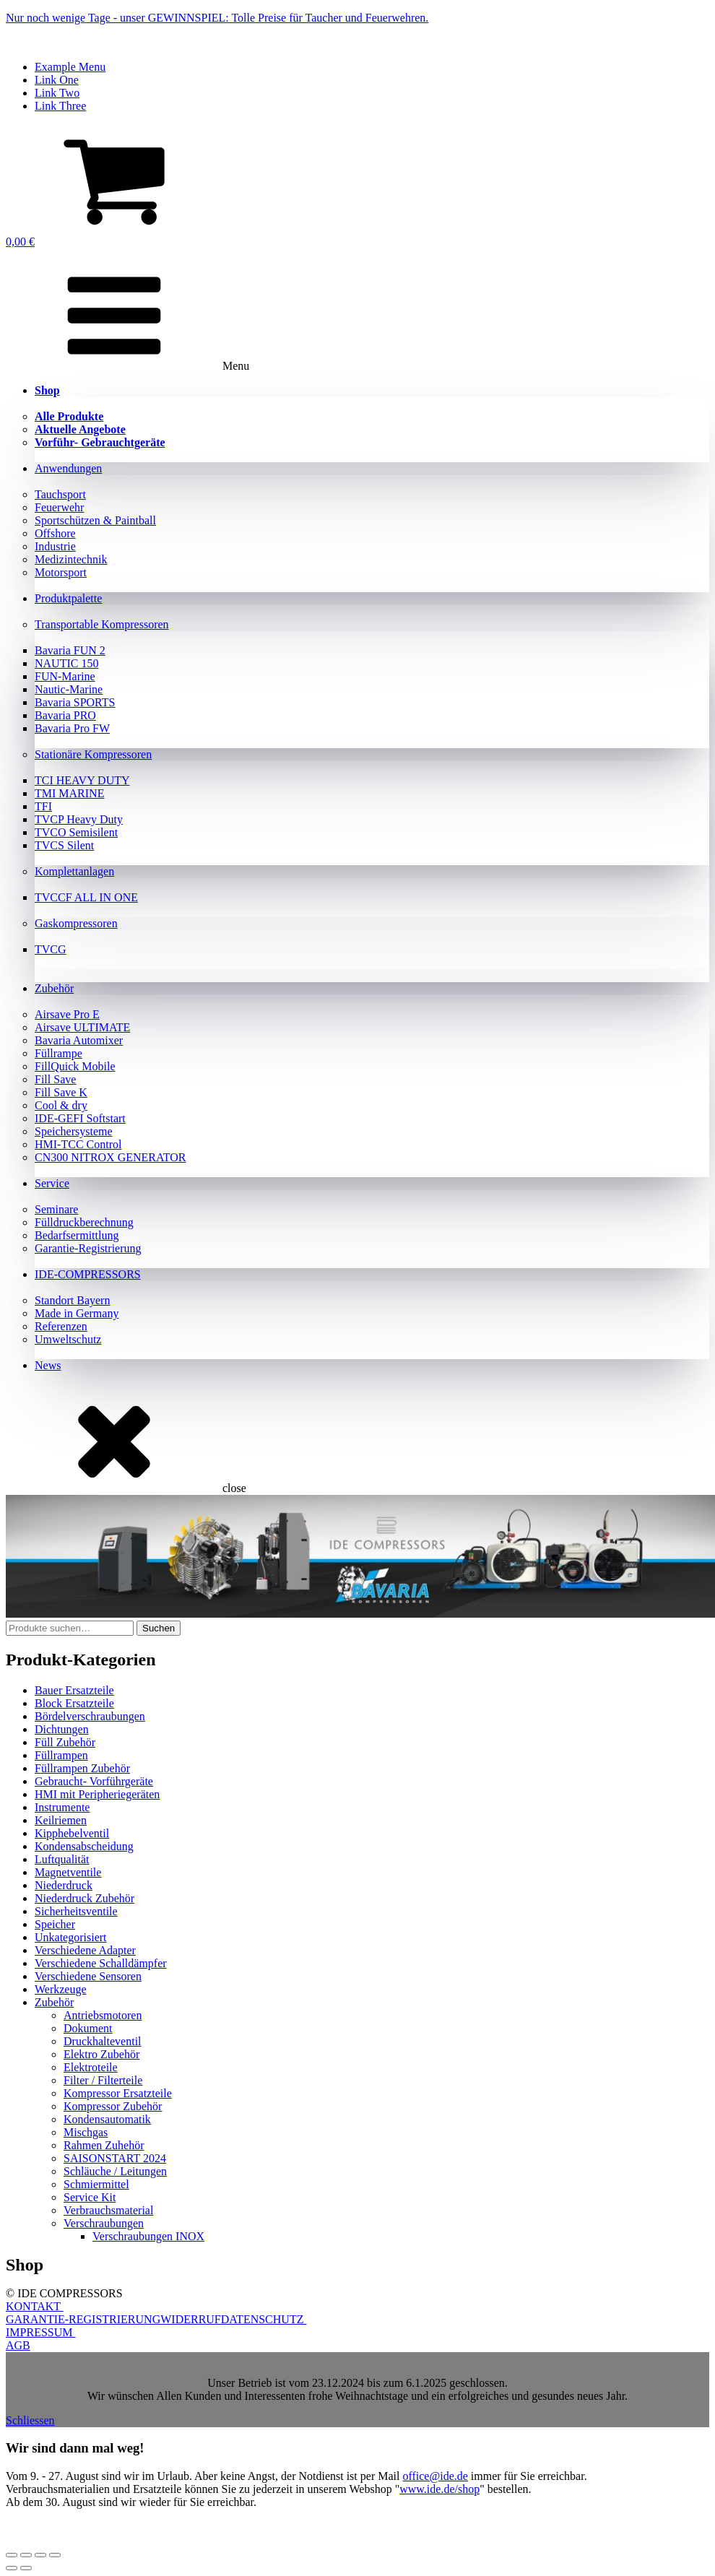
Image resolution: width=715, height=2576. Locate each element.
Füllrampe (58, 1053)
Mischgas (86, 2132)
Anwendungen (68, 468)
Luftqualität (62, 1859)
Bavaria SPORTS (75, 702)
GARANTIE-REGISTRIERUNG (83, 2319)
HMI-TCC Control (78, 1144)
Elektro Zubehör (101, 2054)
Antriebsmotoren (103, 2015)
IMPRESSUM (40, 2332)
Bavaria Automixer (79, 1040)
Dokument (88, 2028)
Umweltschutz (68, 1339)
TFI (43, 806)
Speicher (55, 1924)
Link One (57, 80)
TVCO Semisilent (76, 832)
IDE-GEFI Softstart (80, 1118)
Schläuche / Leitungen (115, 2171)
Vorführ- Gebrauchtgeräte (100, 442)
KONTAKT (35, 2306)
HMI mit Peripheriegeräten (97, 1794)
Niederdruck (63, 1885)
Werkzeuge (61, 1989)
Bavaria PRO (65, 715)
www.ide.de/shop (439, 2489)
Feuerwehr (59, 507)
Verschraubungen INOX (148, 2236)
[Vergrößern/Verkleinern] (11, 2555)
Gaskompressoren (76, 923)
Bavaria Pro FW (72, 728)
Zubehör (54, 988)
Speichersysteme (74, 1131)
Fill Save (55, 1079)
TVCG (50, 949)
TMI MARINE (69, 793)
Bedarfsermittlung (76, 1235)
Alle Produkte (69, 416)
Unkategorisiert (71, 1937)
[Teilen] (40, 2555)
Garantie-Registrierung (88, 1248)
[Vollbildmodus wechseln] (26, 2555)
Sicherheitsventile (76, 1911)
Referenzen (61, 1326)
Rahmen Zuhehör (104, 2145)
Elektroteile (91, 2067)
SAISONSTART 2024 (115, 2158)
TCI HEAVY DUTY (82, 780)
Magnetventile (68, 1872)
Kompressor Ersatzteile (118, 2093)
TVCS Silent (64, 845)
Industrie (55, 546)
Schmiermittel (96, 2184)
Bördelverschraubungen (90, 1716)
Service (52, 1183)
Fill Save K (61, 1092)
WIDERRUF (190, 2319)
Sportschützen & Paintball (95, 520)
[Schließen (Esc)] (55, 2555)
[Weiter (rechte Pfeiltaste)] (26, 2568)
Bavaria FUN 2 (70, 650)
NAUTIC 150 (66, 663)
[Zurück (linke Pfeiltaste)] (11, 2568)
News (48, 1365)
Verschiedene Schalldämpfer (101, 1963)
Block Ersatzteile (74, 1703)
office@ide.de (434, 2476)
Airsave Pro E (67, 1014)
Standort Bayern (72, 1300)
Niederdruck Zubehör (84, 1898)
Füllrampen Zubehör (82, 1768)
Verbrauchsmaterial (108, 2210)
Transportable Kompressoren (102, 624)
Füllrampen (61, 1755)
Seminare (56, 1209)
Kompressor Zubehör (113, 2106)
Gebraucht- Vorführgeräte (94, 1781)
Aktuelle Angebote (80, 429)
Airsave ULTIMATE (82, 1027)
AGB (18, 2345)
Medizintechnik (71, 559)
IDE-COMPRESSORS (88, 1274)
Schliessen (30, 2420)
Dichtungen (62, 1729)
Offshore (55, 533)
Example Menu (70, 67)
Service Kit (90, 2197)
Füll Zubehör (65, 1742)
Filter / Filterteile (103, 2080)
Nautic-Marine (69, 689)
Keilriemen (61, 1820)
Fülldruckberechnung (84, 1222)
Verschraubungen (104, 2223)
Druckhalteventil (103, 2041)
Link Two (57, 93)
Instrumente (62, 1807)
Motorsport (61, 572)
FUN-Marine (65, 676)
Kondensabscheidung (84, 1846)
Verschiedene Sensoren (88, 1976)
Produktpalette (68, 598)
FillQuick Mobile (75, 1066)
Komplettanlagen (74, 871)
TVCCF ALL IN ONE (86, 897)
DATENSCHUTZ (264, 2319)
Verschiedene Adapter (85, 1950)
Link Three (60, 106)
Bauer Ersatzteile (74, 1690)
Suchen (158, 1628)
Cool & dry (61, 1105)
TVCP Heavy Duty (79, 819)
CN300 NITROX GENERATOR (110, 1157)
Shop (47, 390)
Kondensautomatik (107, 2119)
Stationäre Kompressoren (93, 754)
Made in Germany (76, 1313)
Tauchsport (60, 494)
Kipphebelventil (72, 1833)
